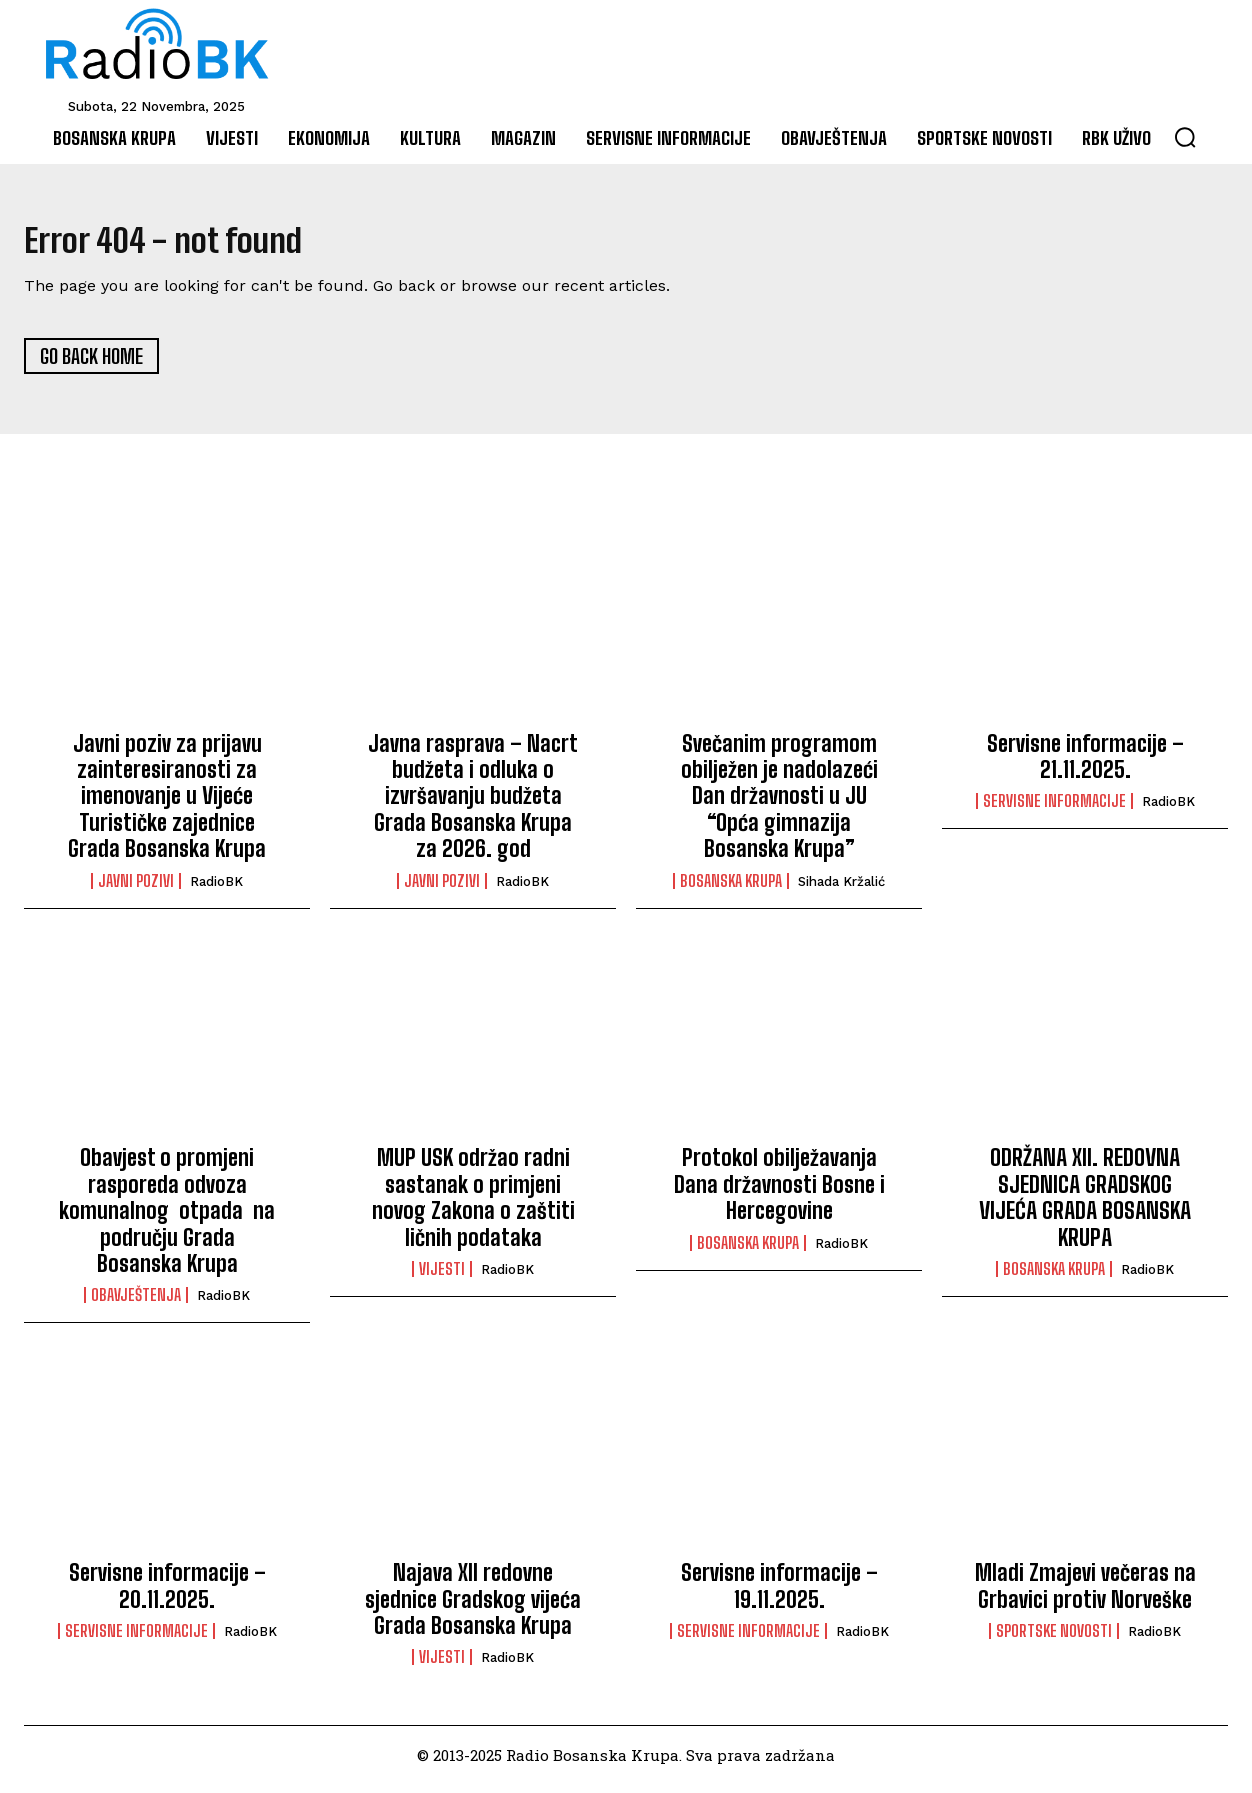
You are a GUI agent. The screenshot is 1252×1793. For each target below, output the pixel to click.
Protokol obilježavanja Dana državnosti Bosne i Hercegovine (779, 1193)
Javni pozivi (136, 889)
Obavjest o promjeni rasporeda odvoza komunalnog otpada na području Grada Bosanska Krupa (167, 1219)
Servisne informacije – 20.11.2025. (167, 1594)
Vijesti (442, 1278)
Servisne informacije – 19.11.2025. (779, 1594)
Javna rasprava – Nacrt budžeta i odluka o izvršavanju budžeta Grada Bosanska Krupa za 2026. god (473, 804)
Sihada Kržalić (841, 889)
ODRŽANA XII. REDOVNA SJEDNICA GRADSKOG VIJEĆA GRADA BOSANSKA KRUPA (1085, 1206)
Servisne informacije (1054, 810)
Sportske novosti (1054, 1640)
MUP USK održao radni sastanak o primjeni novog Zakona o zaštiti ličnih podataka (473, 1206)
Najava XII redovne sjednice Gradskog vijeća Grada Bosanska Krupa (473, 1608)
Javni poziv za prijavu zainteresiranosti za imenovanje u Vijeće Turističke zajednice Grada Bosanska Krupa (167, 804)
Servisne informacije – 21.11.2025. (1085, 764)
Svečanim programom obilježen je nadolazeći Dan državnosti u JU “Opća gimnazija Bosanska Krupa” (779, 804)
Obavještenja (136, 1304)
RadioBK (216, 889)
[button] (1185, 137)
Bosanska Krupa (731, 889)
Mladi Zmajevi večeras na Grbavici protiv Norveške (1085, 1594)
